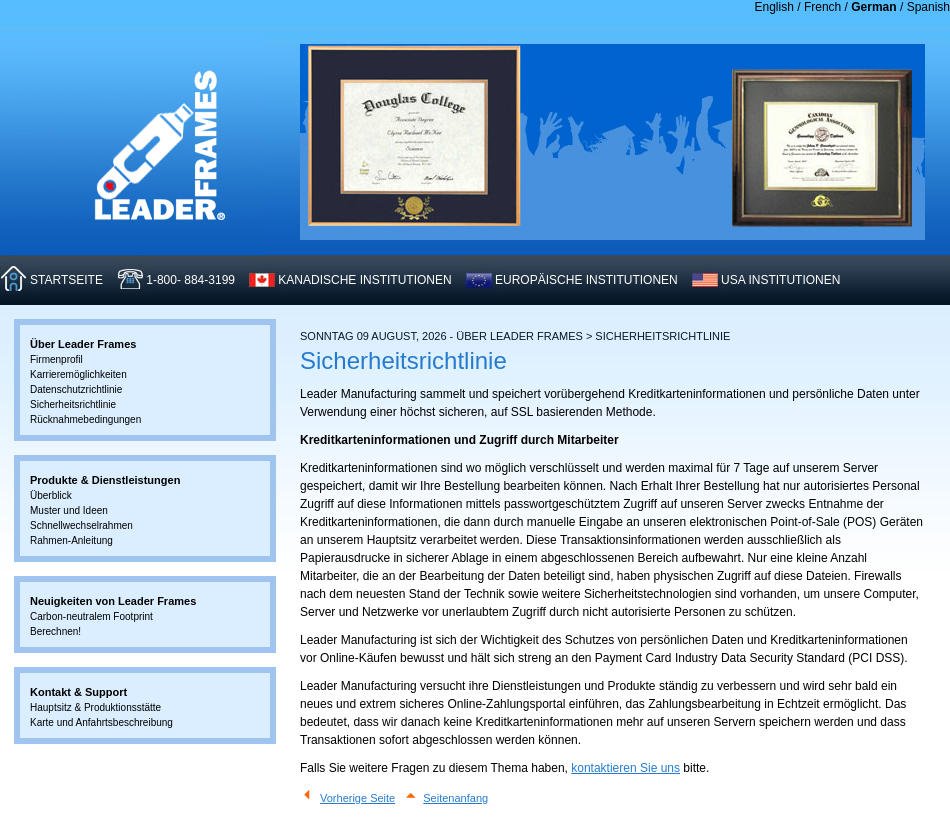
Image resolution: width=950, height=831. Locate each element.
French (822, 7)
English (774, 7)
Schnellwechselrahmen (81, 525)
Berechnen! (55, 631)
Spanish (928, 7)
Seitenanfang (455, 798)
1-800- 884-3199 (190, 280)
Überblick (51, 495)
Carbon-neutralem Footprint (91, 616)
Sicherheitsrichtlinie (73, 404)
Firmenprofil (56, 359)
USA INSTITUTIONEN (780, 280)
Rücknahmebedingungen (85, 419)
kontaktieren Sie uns (625, 768)
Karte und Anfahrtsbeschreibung (101, 722)
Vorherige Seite (357, 798)
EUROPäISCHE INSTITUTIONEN (586, 280)
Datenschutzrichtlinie (76, 389)
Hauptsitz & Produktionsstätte (95, 707)
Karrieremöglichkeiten (78, 374)
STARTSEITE (66, 280)
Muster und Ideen (69, 510)
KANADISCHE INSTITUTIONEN (364, 280)
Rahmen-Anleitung (71, 540)
